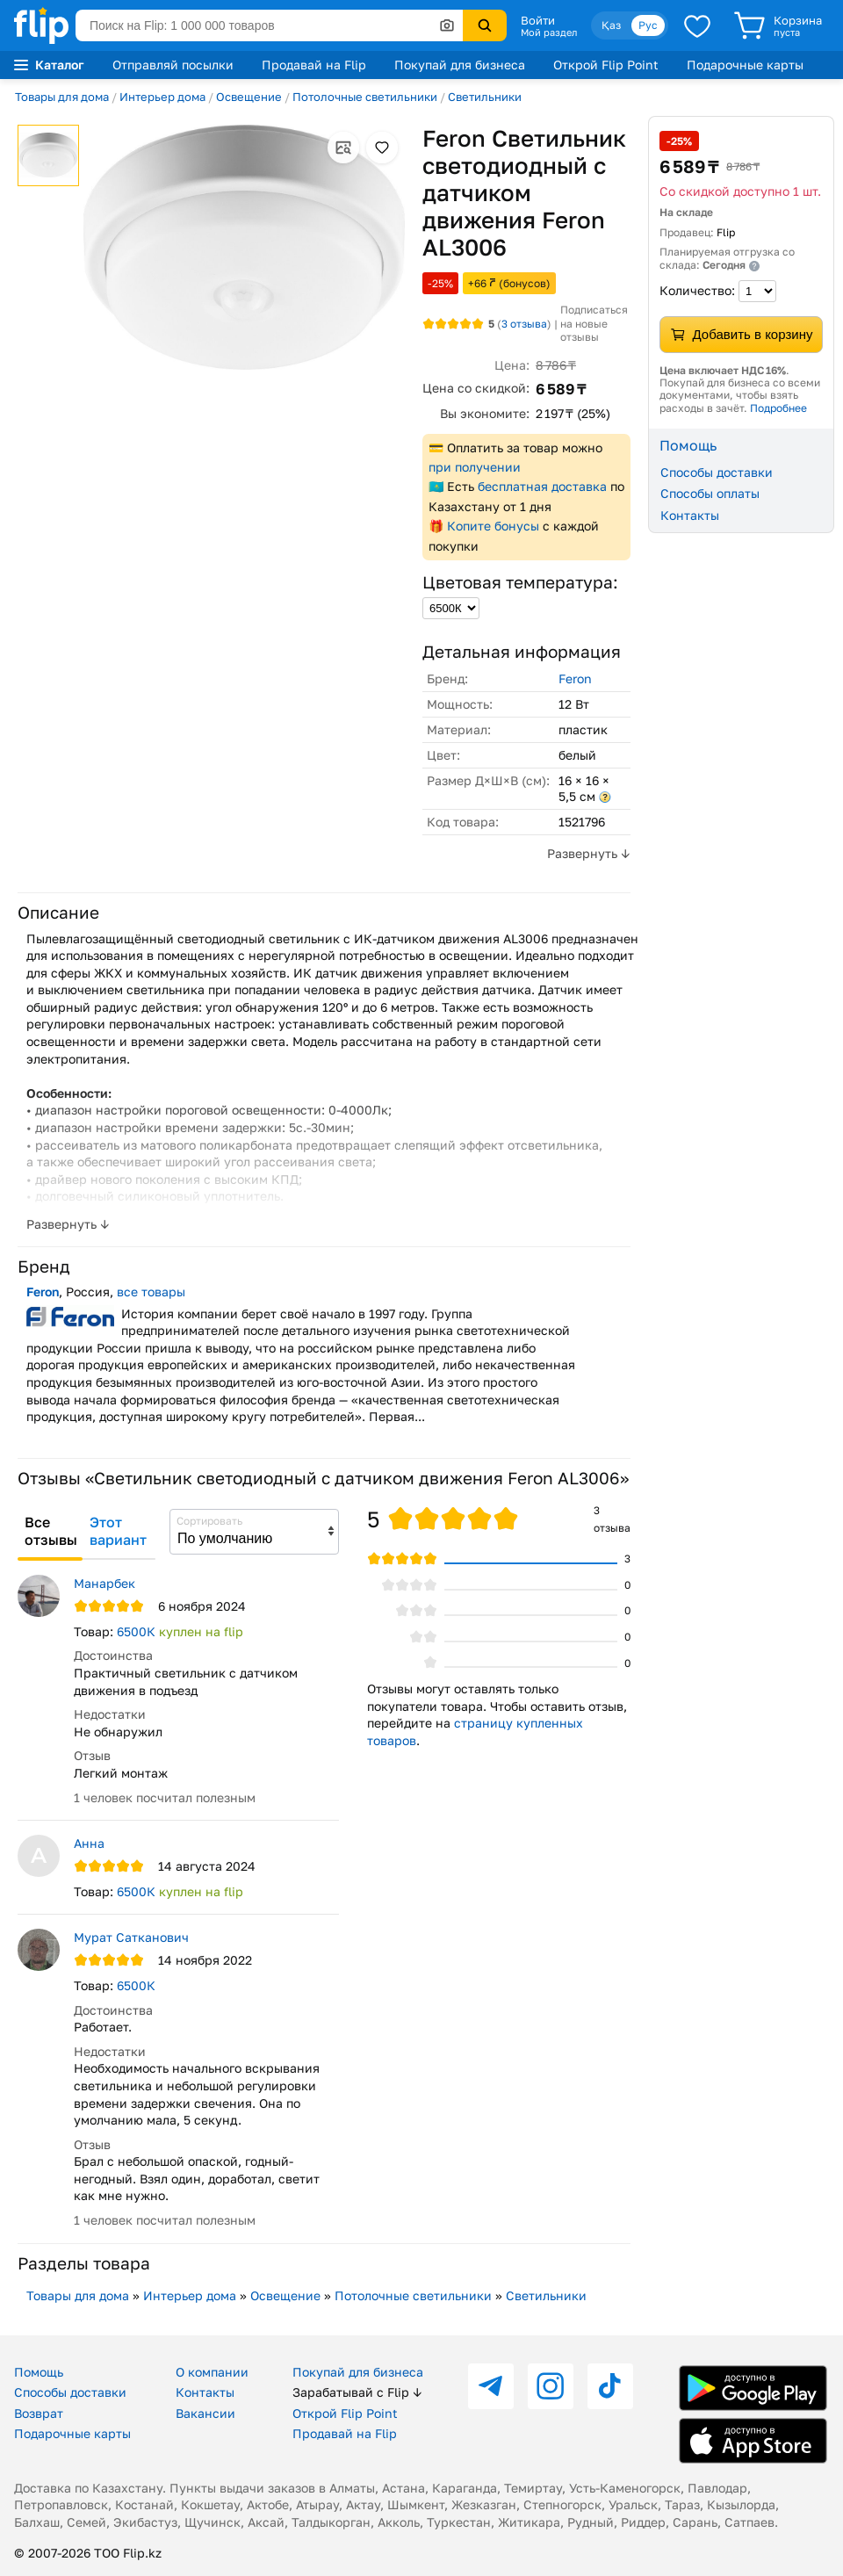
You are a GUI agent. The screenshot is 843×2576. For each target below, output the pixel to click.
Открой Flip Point (606, 64)
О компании (212, 2371)
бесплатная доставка (542, 486)
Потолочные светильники (364, 97)
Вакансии (205, 2413)
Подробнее (778, 408)
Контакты (689, 515)
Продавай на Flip (314, 64)
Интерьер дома (162, 97)
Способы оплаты (710, 493)
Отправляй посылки (173, 64)
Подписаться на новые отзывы (594, 323)
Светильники (485, 97)
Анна (89, 1843)
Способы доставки (716, 472)
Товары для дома (62, 97)
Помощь (38, 2371)
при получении (475, 466)
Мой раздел (549, 32)
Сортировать (209, 1520)
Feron (575, 678)
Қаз (611, 25)
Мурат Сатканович (131, 1937)
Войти (538, 20)
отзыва (524, 323)
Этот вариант (118, 1530)
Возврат (38, 2413)
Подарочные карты (745, 64)
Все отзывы (51, 1530)
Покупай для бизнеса (459, 64)
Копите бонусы (493, 525)
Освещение (249, 97)
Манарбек (104, 1583)
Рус (648, 25)
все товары (151, 1291)
